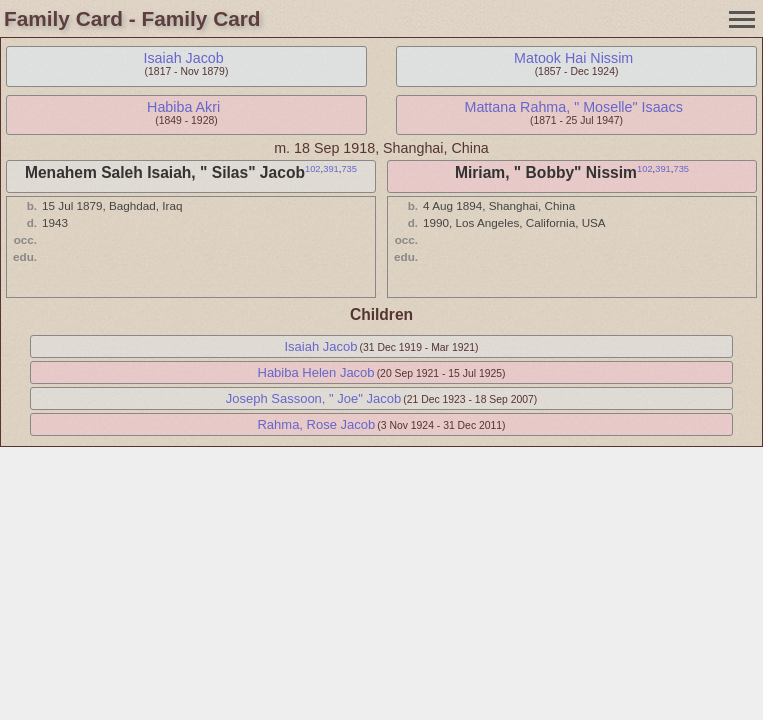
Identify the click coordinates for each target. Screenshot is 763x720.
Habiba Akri (183, 107)
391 (331, 169)
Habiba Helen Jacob (316, 372)
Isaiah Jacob (183, 58)
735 (349, 169)
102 (313, 169)
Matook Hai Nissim (573, 58)
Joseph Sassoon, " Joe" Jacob (313, 398)
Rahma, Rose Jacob (316, 424)
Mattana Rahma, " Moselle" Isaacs (573, 107)
